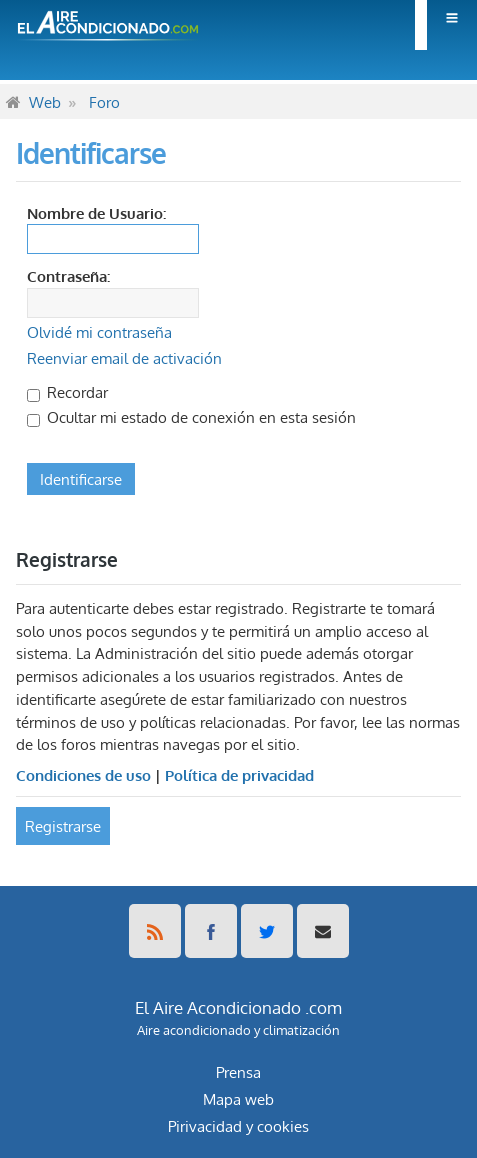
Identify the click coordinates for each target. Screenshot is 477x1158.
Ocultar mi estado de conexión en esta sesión (191, 417)
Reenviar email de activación (124, 358)
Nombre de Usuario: (96, 213)
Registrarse (63, 826)
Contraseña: (68, 276)
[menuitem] (446, 25)
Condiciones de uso (83, 775)
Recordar (67, 392)
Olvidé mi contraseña (99, 332)
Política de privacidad (239, 775)
